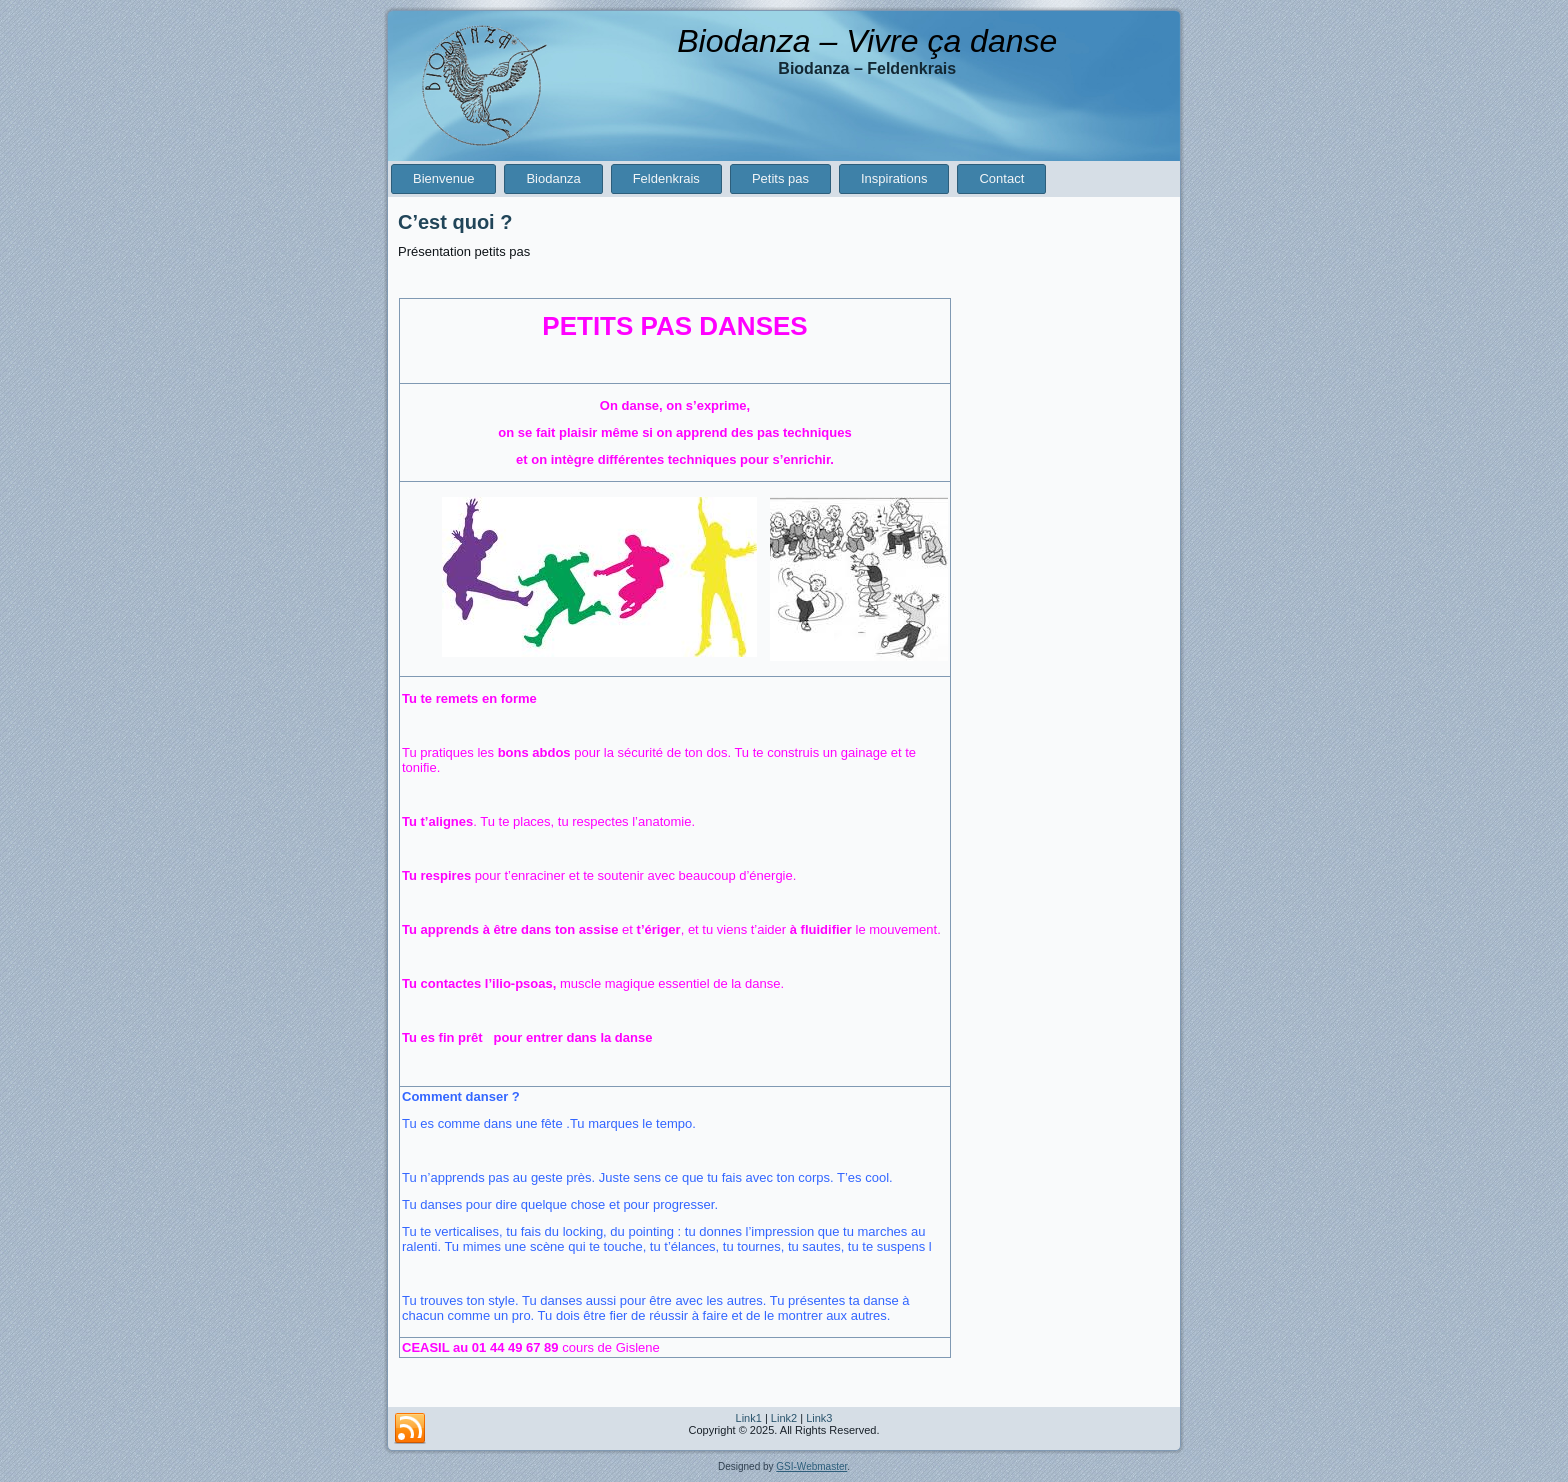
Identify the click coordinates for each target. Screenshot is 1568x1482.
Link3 (819, 1418)
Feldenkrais (666, 178)
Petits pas (780, 178)
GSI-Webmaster (811, 1466)
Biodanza (553, 178)
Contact (1001, 178)
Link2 (784, 1418)
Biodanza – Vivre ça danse (867, 41)
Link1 (749, 1418)
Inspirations (894, 178)
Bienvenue (443, 178)
